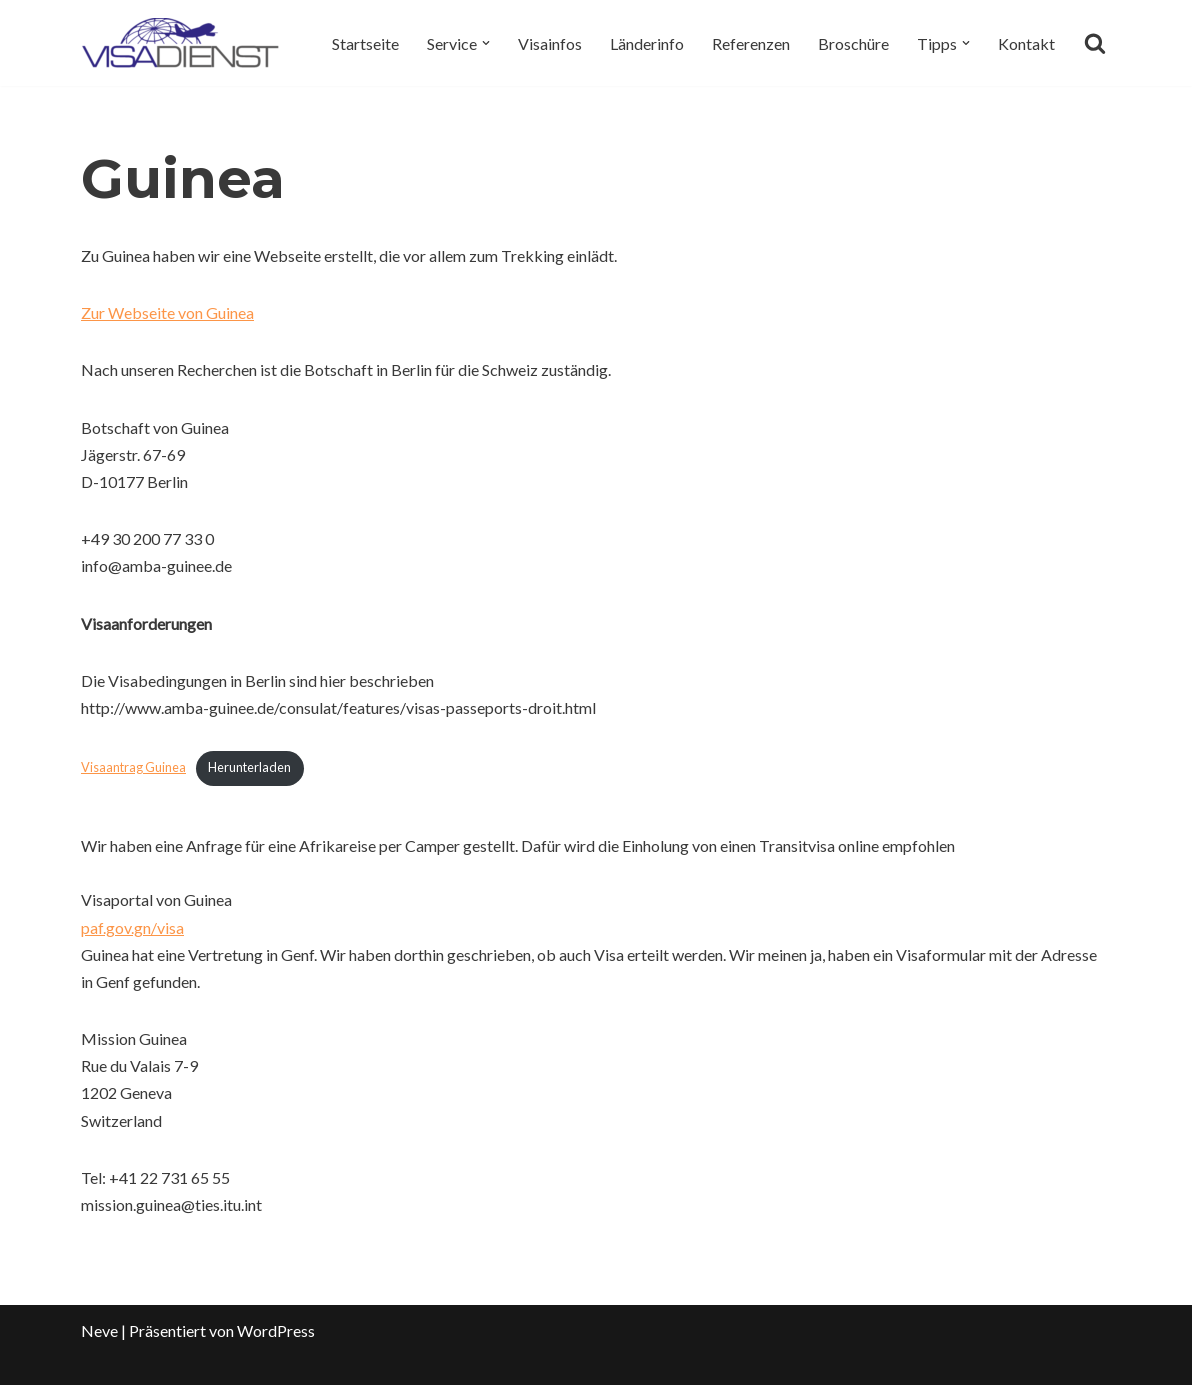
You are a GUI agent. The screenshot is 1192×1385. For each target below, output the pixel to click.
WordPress (276, 1330)
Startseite (365, 43)
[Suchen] (1095, 43)
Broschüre (853, 43)
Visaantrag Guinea (133, 767)
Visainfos (550, 43)
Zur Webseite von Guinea (167, 312)
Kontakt (1026, 43)
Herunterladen (249, 767)
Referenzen (751, 43)
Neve (99, 1330)
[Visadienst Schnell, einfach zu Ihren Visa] (181, 43)
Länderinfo (647, 43)
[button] (486, 43)
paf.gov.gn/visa (132, 927)
